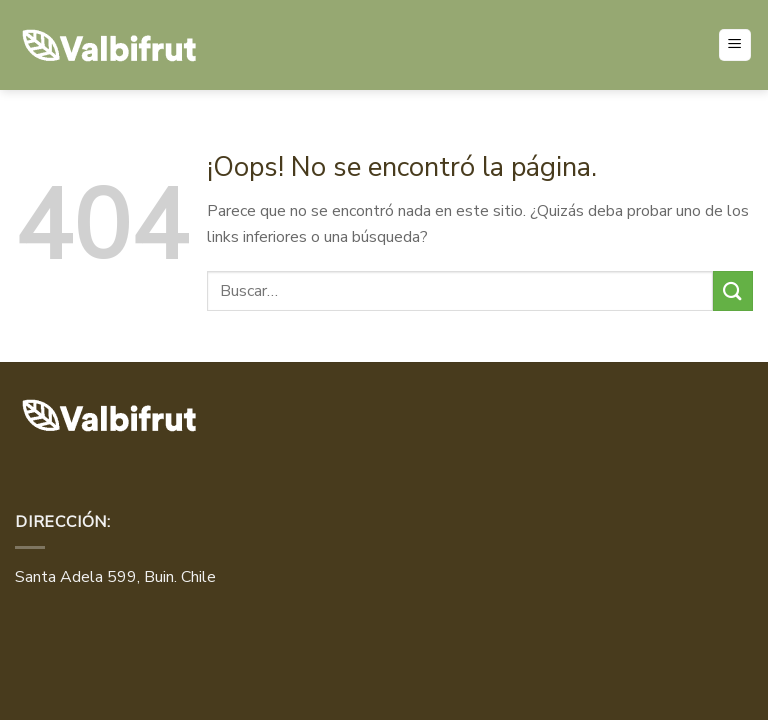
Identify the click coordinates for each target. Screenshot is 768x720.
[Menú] (735, 45)
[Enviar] (733, 290)
